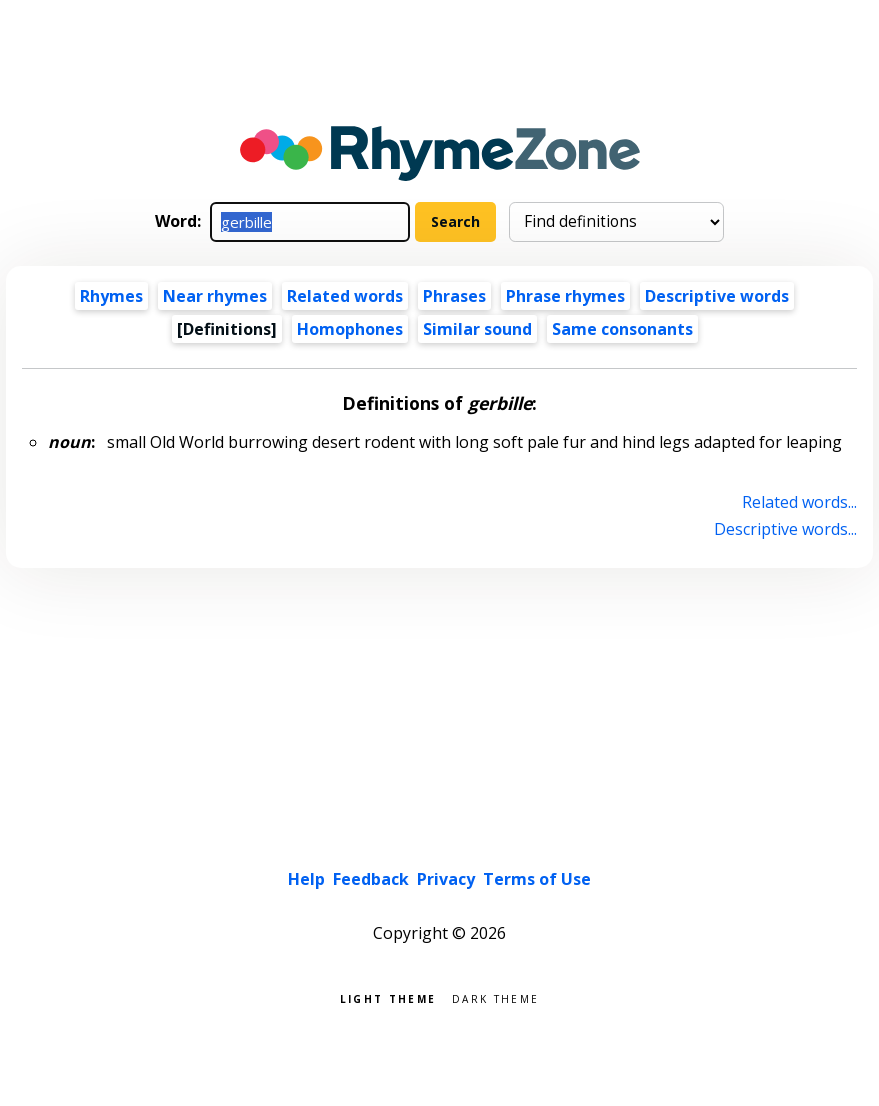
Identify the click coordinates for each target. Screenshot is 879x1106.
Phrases (454, 296)
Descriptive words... (785, 529)
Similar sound (477, 329)
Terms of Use (537, 879)
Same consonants (622, 329)
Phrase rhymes (565, 296)
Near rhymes (215, 296)
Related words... (799, 502)
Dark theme (495, 997)
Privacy (446, 879)
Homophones (350, 329)
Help (306, 879)
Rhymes (111, 296)
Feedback (371, 879)
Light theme (388, 997)
